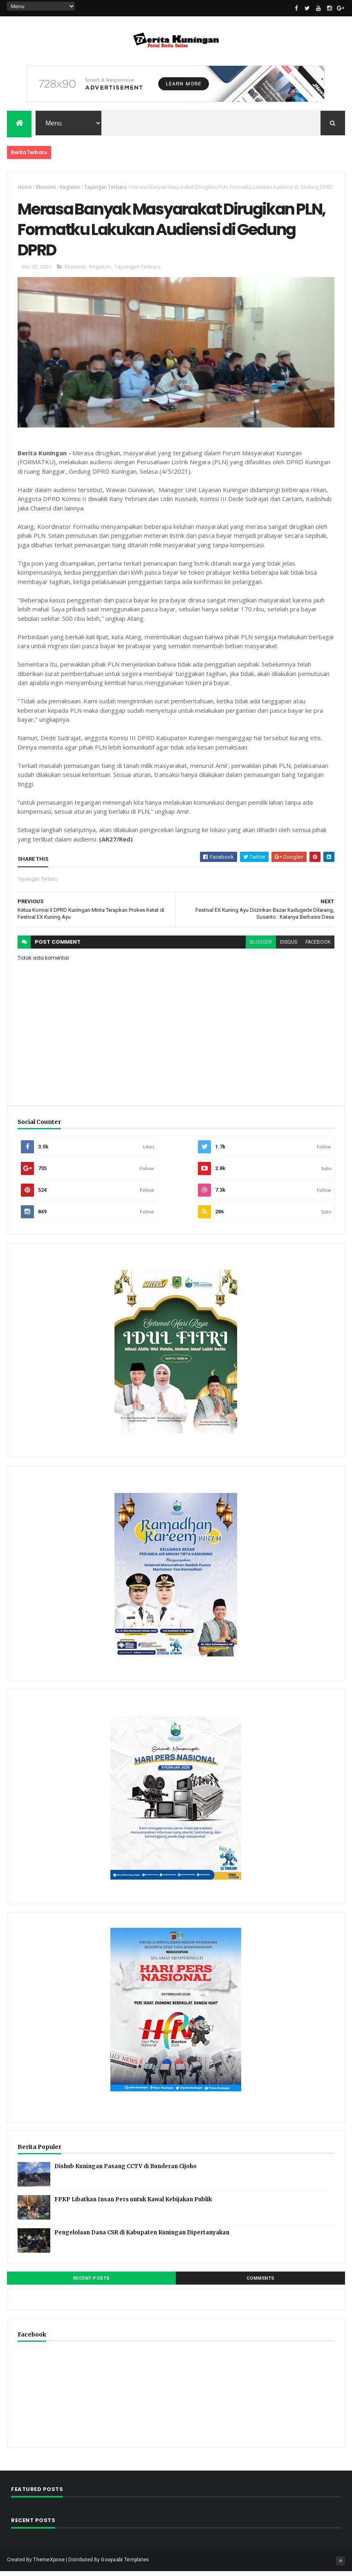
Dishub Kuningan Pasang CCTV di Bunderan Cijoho (125, 2171)
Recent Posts (91, 2283)
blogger (261, 947)
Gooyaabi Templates (125, 2564)
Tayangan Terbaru (105, 187)
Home (25, 187)
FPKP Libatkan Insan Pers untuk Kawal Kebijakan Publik (133, 2204)
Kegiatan (70, 187)
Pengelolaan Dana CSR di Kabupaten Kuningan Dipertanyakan (141, 2237)
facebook (317, 947)
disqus (288, 947)
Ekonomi (46, 187)
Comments (261, 2283)
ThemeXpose (49, 2564)
